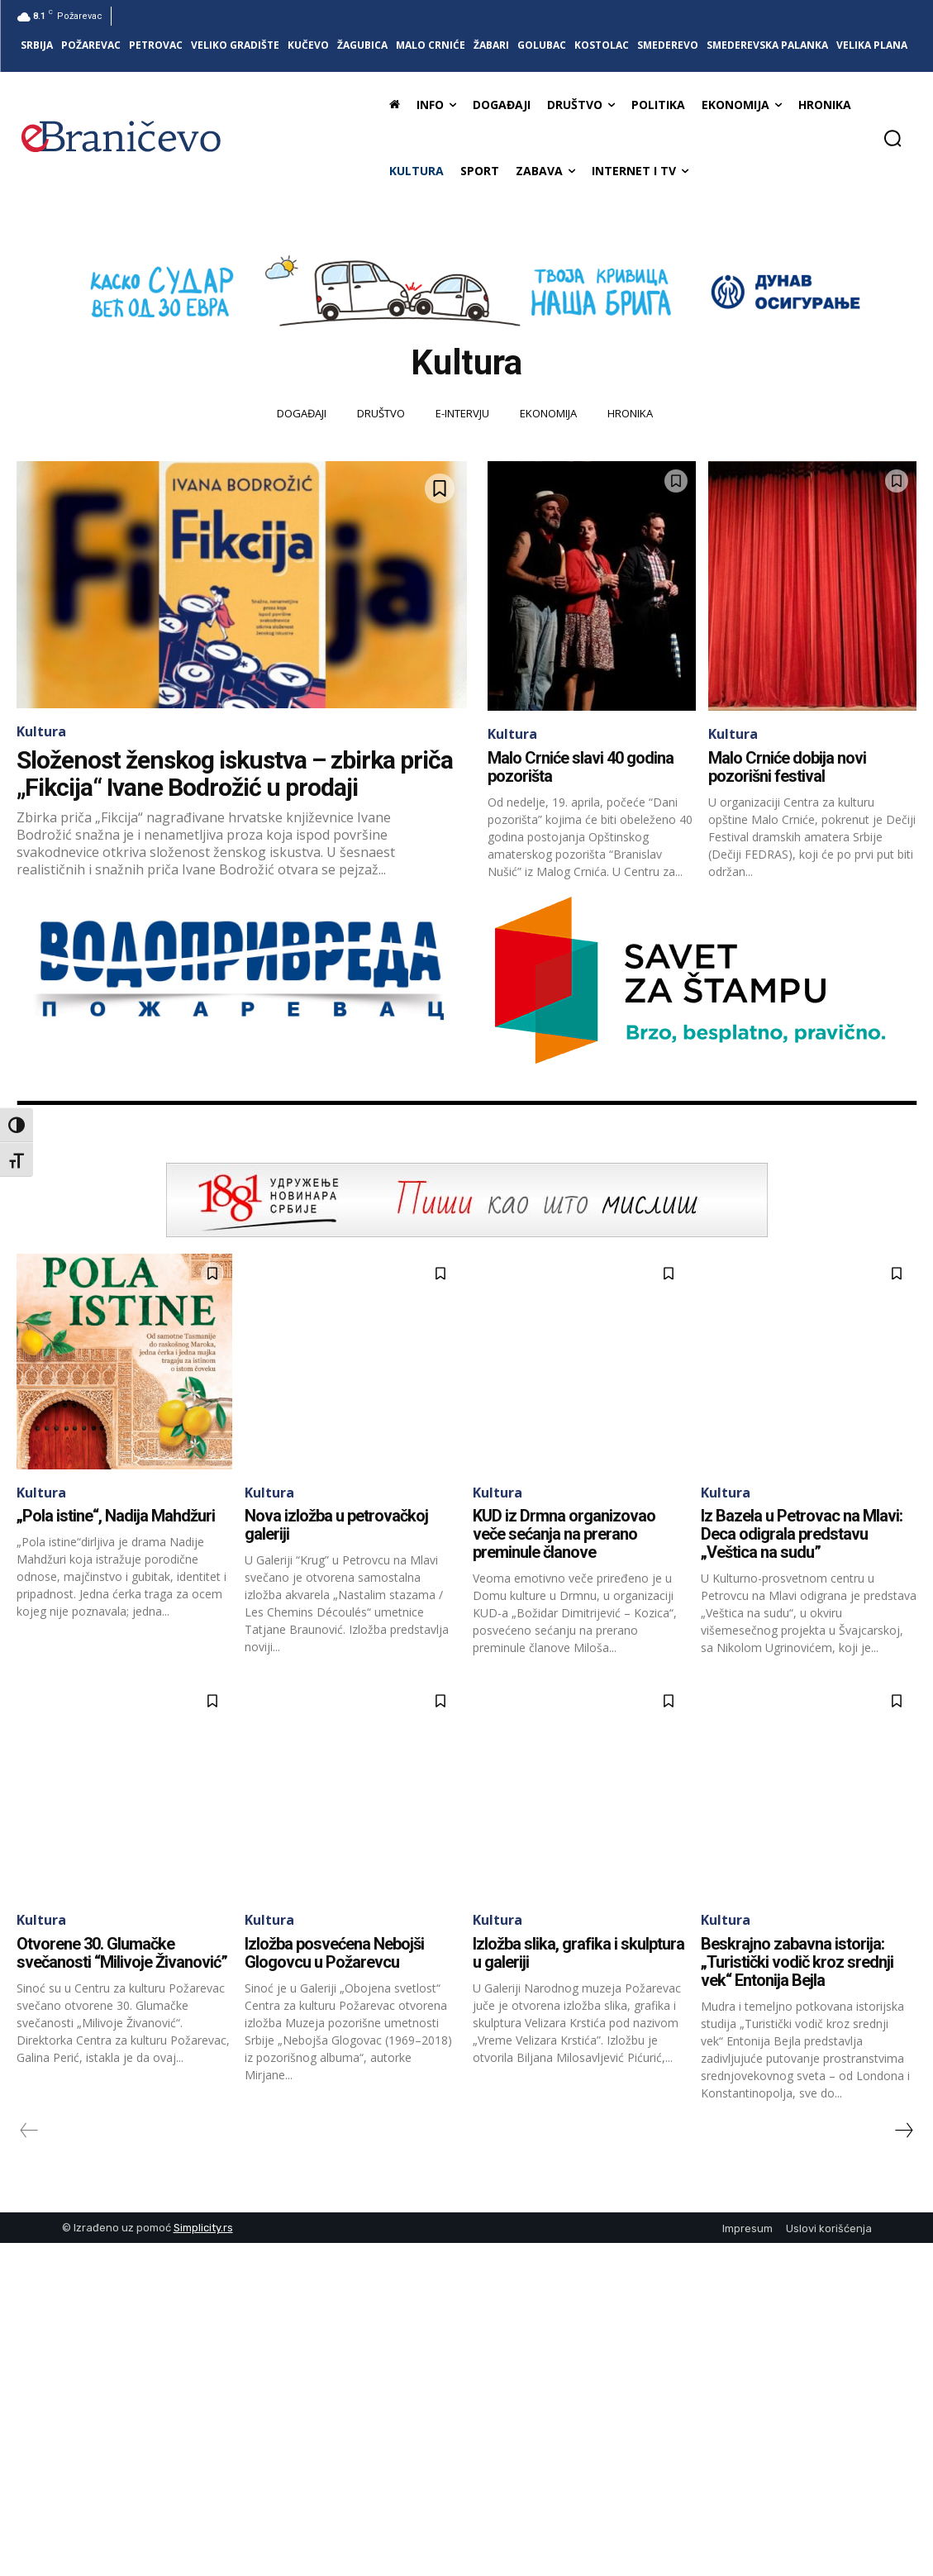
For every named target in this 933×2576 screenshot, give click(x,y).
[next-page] (903, 2130)
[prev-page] (29, 2130)
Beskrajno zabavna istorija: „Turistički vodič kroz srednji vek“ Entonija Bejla (797, 1962)
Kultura (41, 731)
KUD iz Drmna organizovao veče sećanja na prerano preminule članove (564, 1534)
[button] (892, 138)
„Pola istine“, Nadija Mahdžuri (116, 1516)
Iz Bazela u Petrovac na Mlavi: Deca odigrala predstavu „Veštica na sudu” (801, 1534)
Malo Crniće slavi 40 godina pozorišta (581, 767)
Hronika (630, 414)
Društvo (381, 414)
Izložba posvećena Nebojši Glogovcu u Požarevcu (334, 1953)
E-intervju (462, 414)
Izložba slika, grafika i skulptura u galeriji (578, 1953)
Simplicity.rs (203, 2227)
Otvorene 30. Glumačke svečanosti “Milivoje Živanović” (122, 1953)
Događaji (302, 414)
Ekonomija (548, 414)
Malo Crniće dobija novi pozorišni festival (787, 767)
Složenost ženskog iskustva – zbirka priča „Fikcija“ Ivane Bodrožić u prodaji (235, 773)
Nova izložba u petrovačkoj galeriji (336, 1525)
